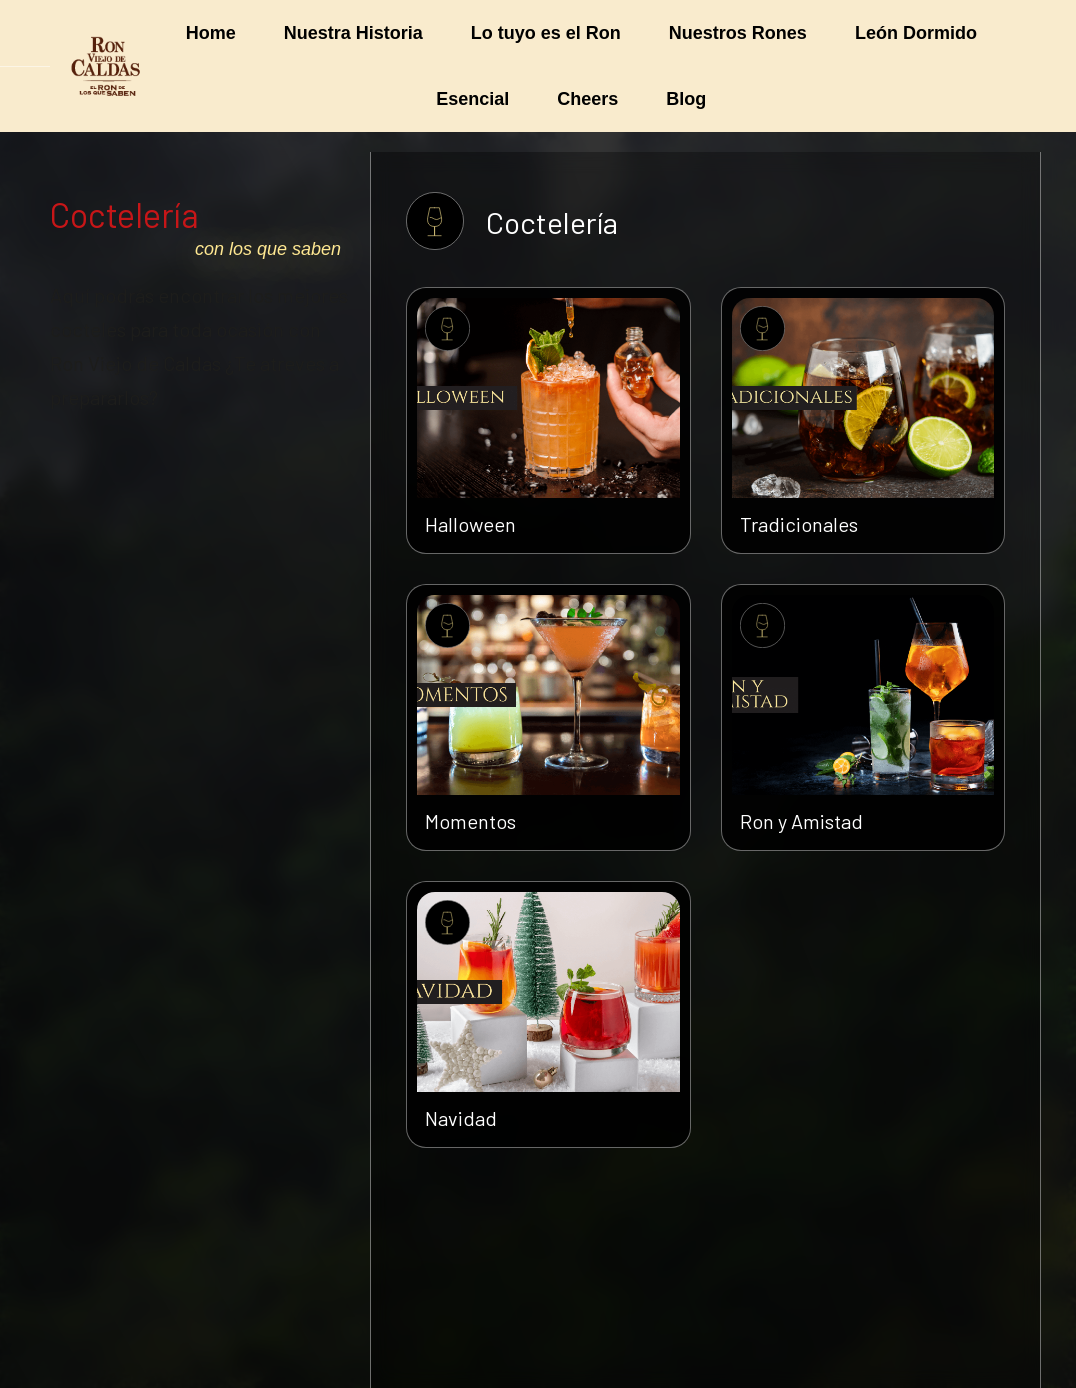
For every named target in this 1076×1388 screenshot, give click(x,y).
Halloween (470, 524)
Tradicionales (799, 524)
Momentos (470, 821)
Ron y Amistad (801, 821)
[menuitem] (211, 33)
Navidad (461, 1118)
